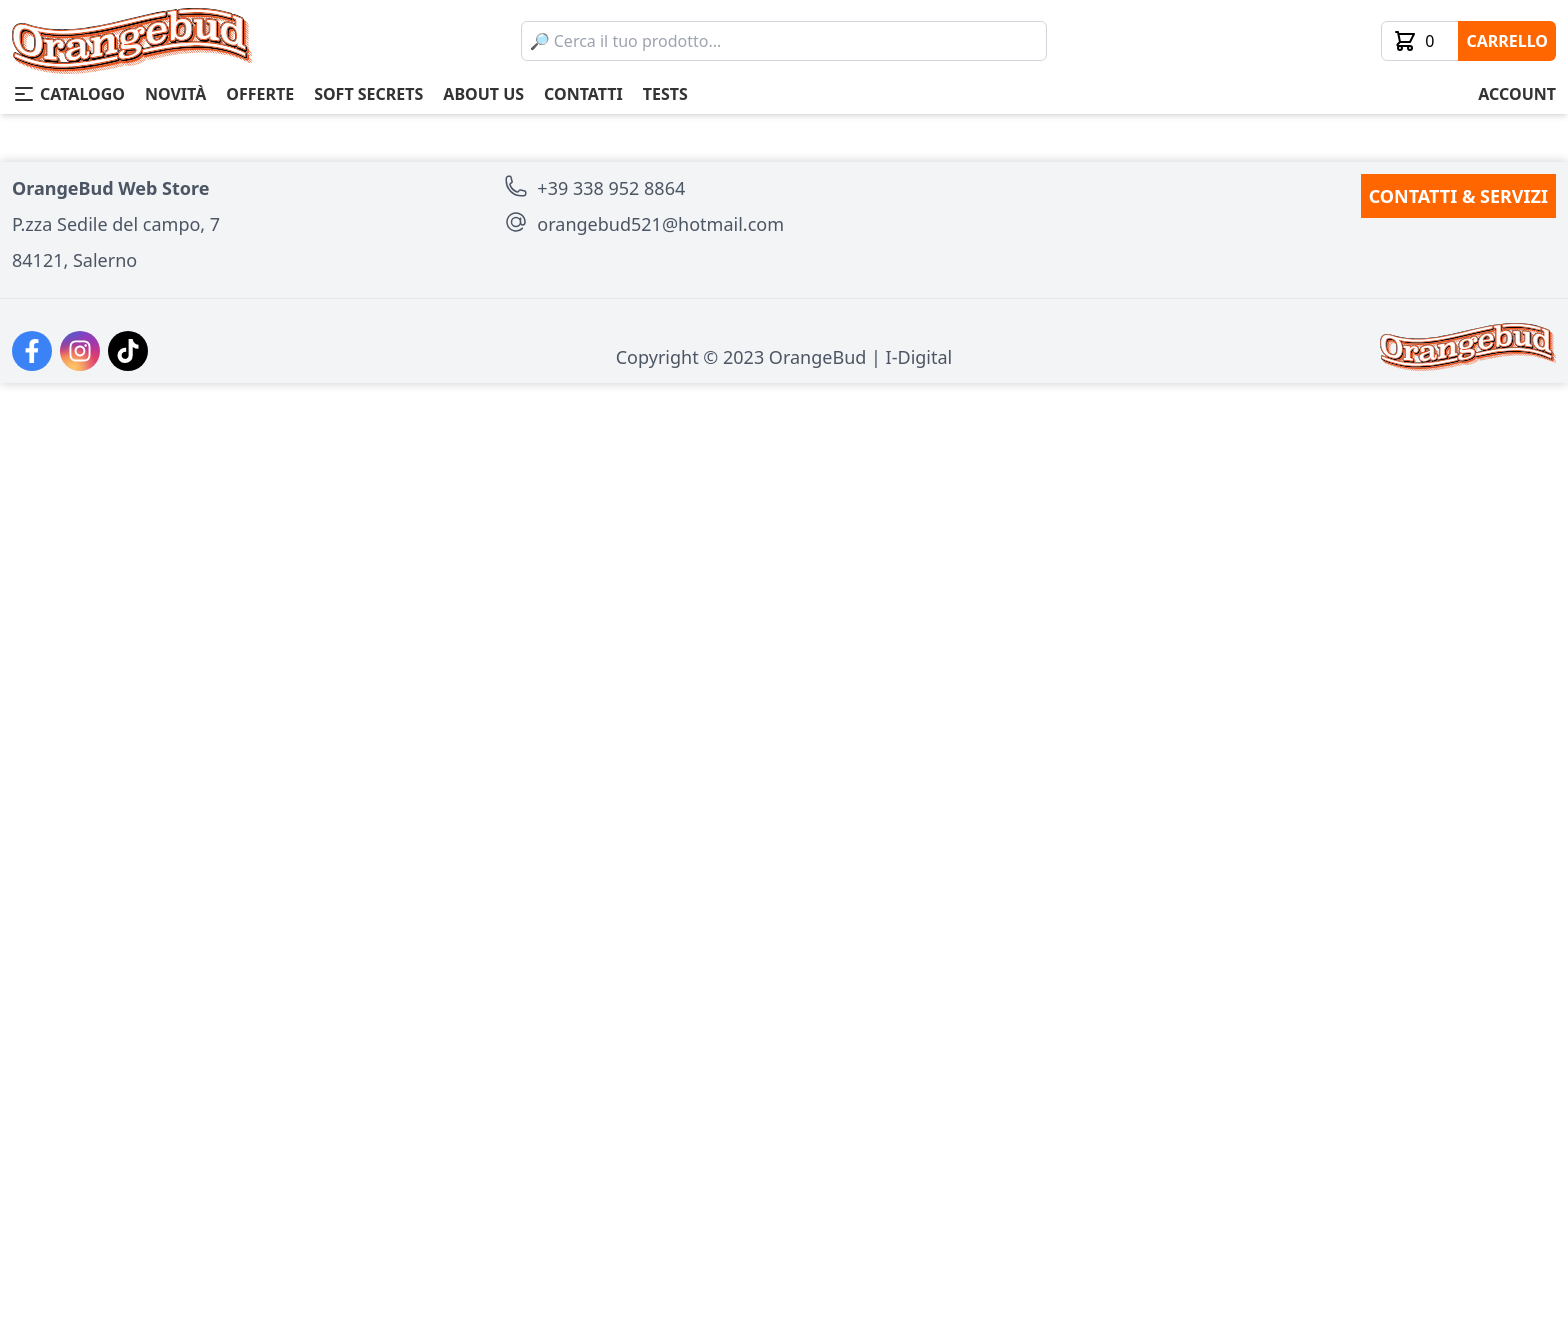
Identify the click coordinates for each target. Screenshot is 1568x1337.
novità (175, 94)
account (1517, 94)
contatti (583, 94)
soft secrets (368, 94)
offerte (260, 94)
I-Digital (919, 1311)
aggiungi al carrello (1101, 439)
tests (665, 94)
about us (483, 94)
